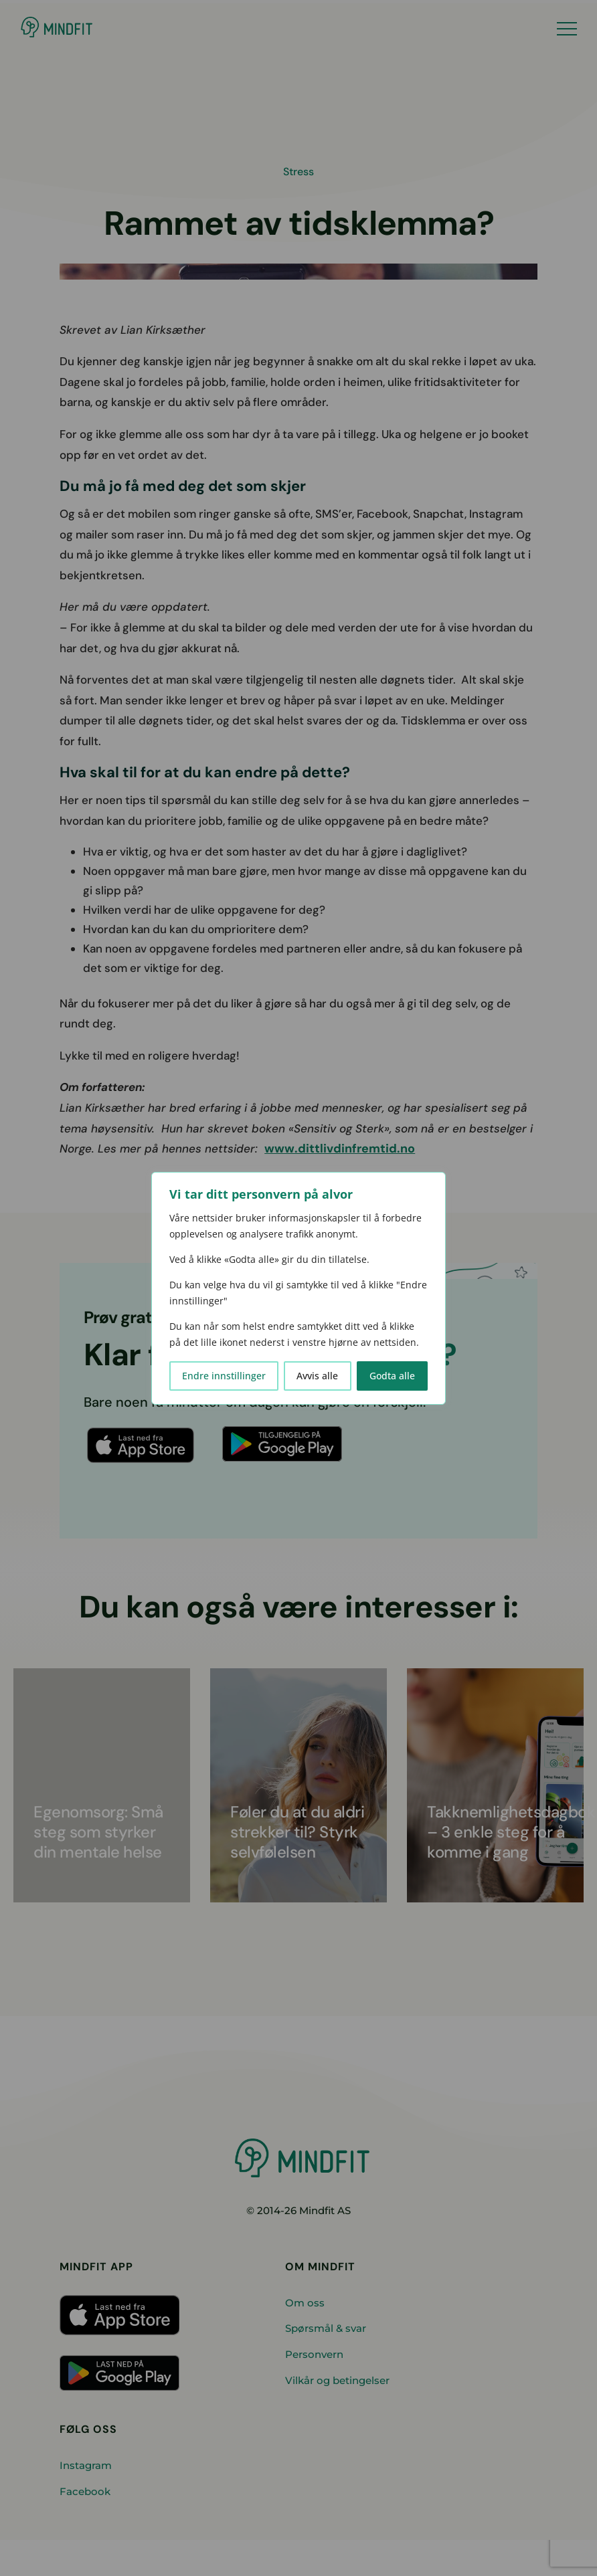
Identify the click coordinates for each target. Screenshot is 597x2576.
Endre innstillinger (224, 1375)
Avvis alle (317, 1375)
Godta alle (392, 1375)
